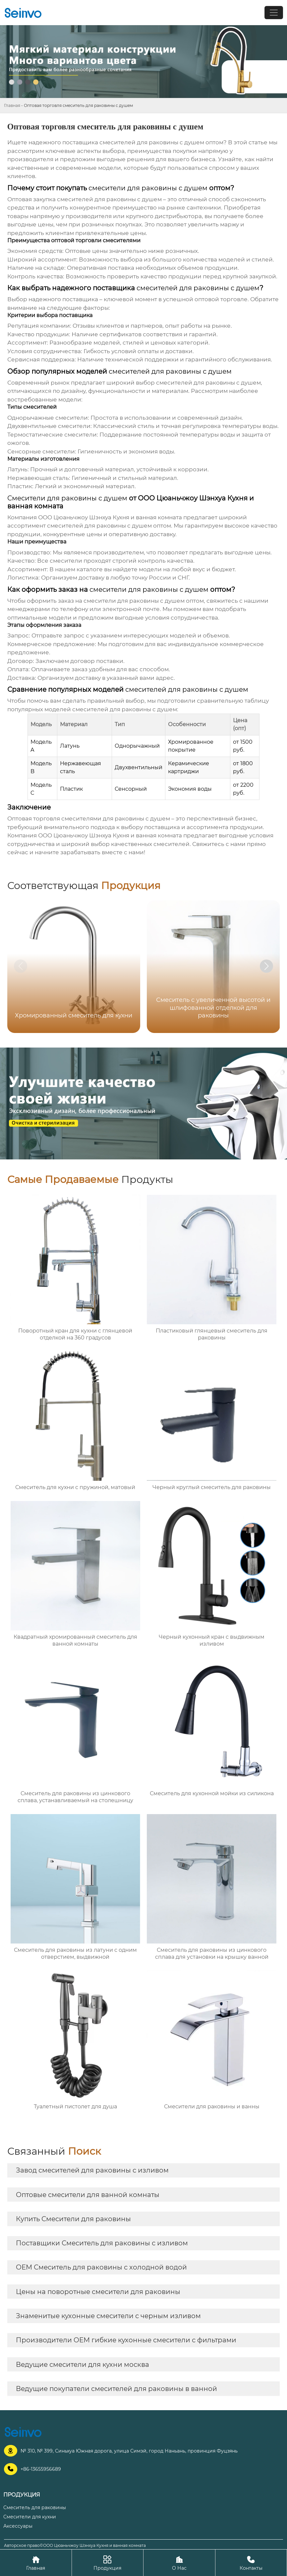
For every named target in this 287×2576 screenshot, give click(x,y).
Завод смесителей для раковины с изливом (92, 2170)
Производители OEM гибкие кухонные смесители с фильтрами (126, 2340)
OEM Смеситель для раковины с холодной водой (101, 2267)
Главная (12, 105)
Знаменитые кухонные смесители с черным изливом (108, 2316)
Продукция (108, 2562)
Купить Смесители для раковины (73, 2219)
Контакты (251, 2562)
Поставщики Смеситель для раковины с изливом (102, 2243)
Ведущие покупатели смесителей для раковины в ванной (116, 2389)
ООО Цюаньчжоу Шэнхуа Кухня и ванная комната (110, 517)
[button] (266, 966)
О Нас (179, 2562)
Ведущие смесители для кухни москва (82, 2364)
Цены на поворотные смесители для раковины (98, 2292)
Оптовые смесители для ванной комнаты (87, 2195)
